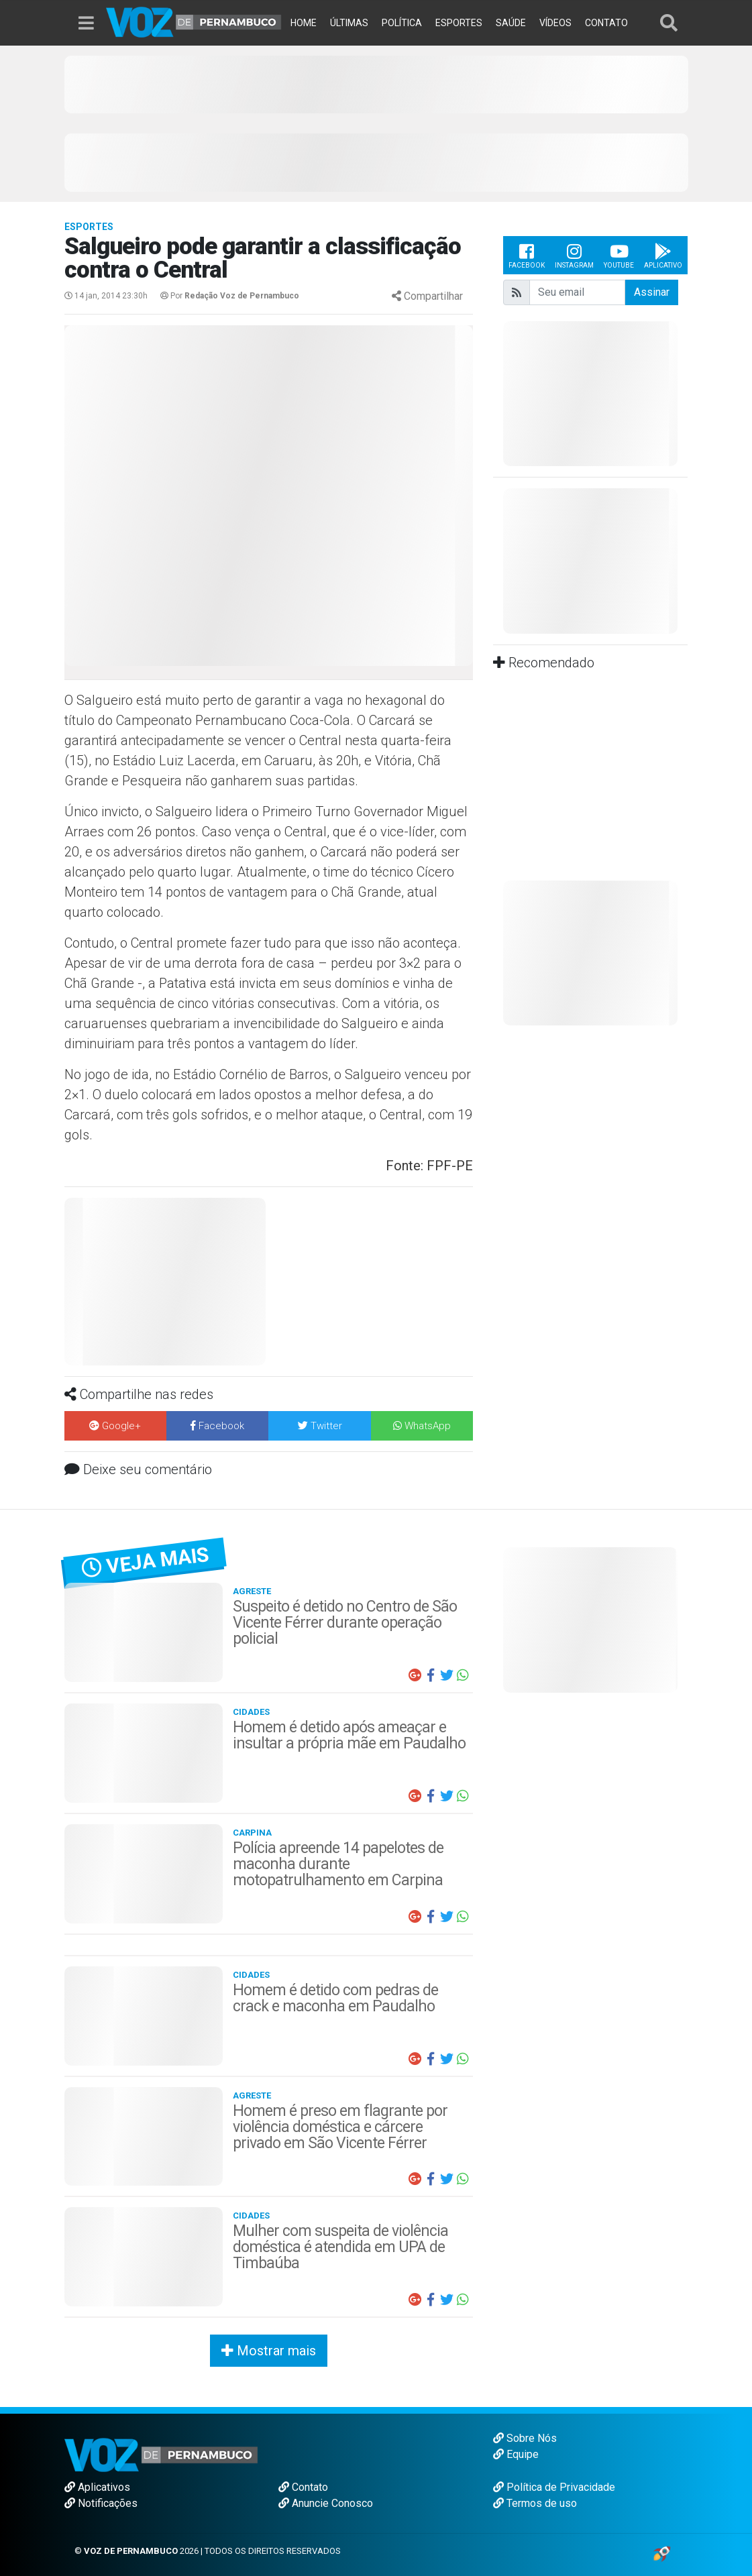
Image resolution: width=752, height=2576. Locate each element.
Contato (303, 2487)
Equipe (516, 2454)
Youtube (619, 255)
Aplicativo (663, 255)
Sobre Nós (525, 2438)
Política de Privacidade (554, 2487)
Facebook (526, 255)
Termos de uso (535, 2503)
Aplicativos (97, 2487)
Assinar (651, 292)
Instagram (574, 255)
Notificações (101, 2503)
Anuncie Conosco (325, 2503)
